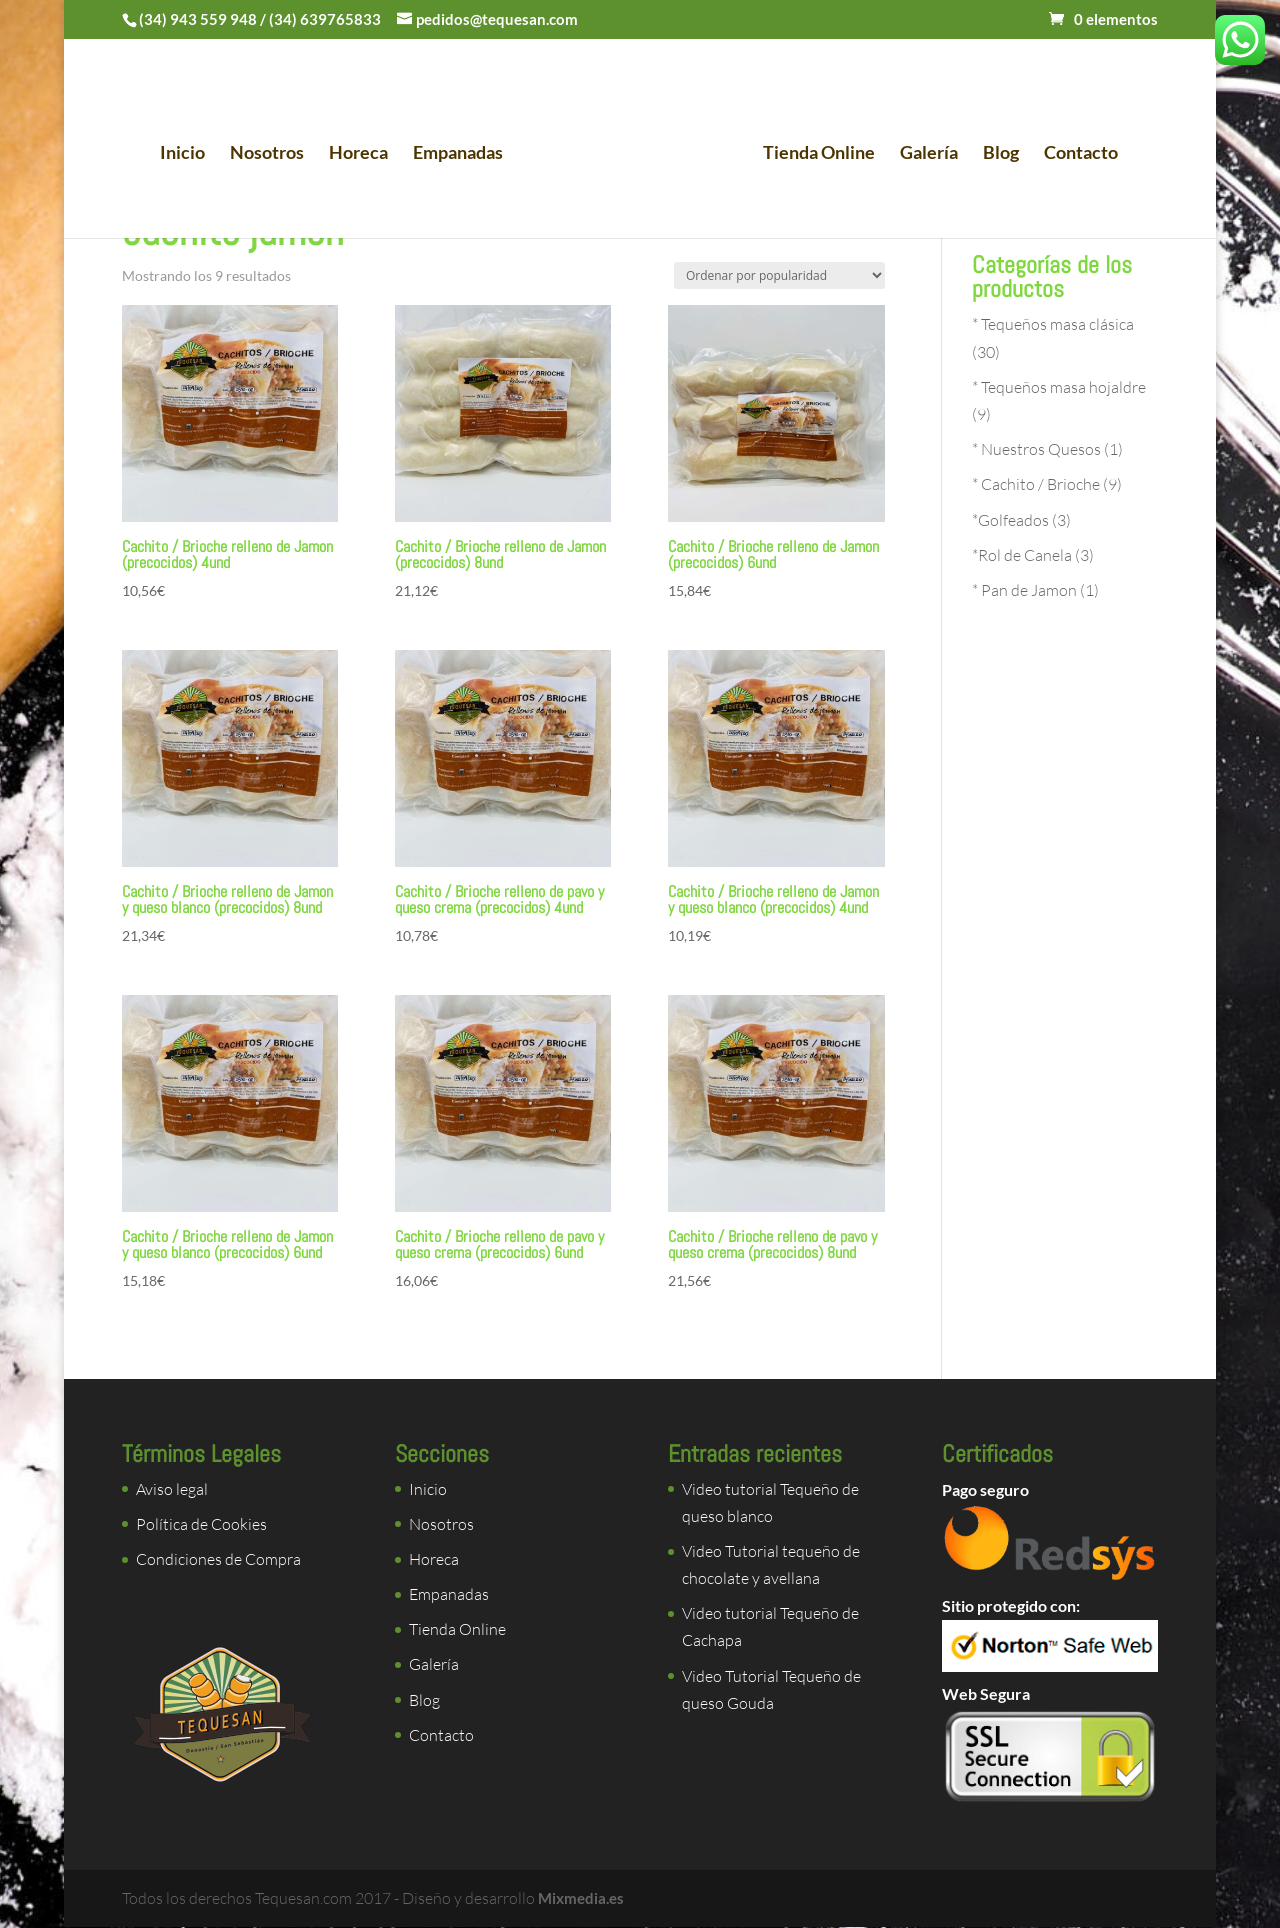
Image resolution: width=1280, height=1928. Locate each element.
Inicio (188, 156)
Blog (995, 156)
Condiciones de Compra (218, 1559)
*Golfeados (1010, 520)
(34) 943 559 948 (198, 19)
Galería (923, 156)
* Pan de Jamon (1024, 590)
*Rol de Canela (1022, 555)
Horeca (364, 156)
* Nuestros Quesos (1036, 449)
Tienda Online (813, 156)
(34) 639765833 (325, 19)
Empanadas (464, 156)
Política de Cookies (201, 1524)
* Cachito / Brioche (1036, 484)
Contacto (1075, 156)
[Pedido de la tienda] (779, 275)
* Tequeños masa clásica (1053, 324)
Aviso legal (172, 1489)
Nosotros (273, 156)
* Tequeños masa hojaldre (1059, 387)
